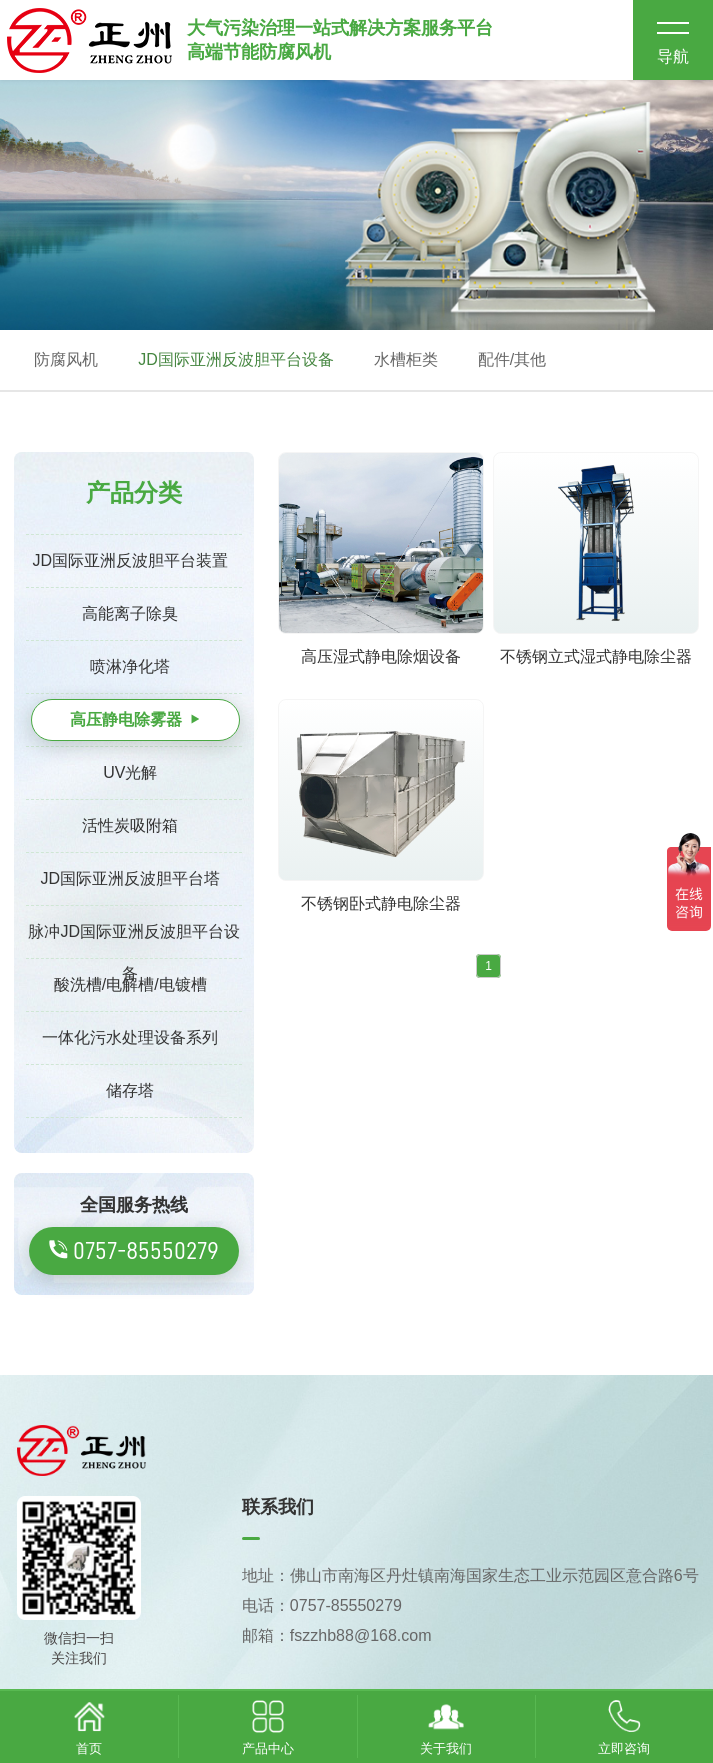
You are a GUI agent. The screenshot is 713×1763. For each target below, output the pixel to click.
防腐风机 (66, 359)
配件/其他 (512, 359)
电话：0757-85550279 (322, 1605)
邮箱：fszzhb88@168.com (337, 1635)
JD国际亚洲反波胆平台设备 (236, 359)
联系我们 (278, 1507)
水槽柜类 (406, 359)
